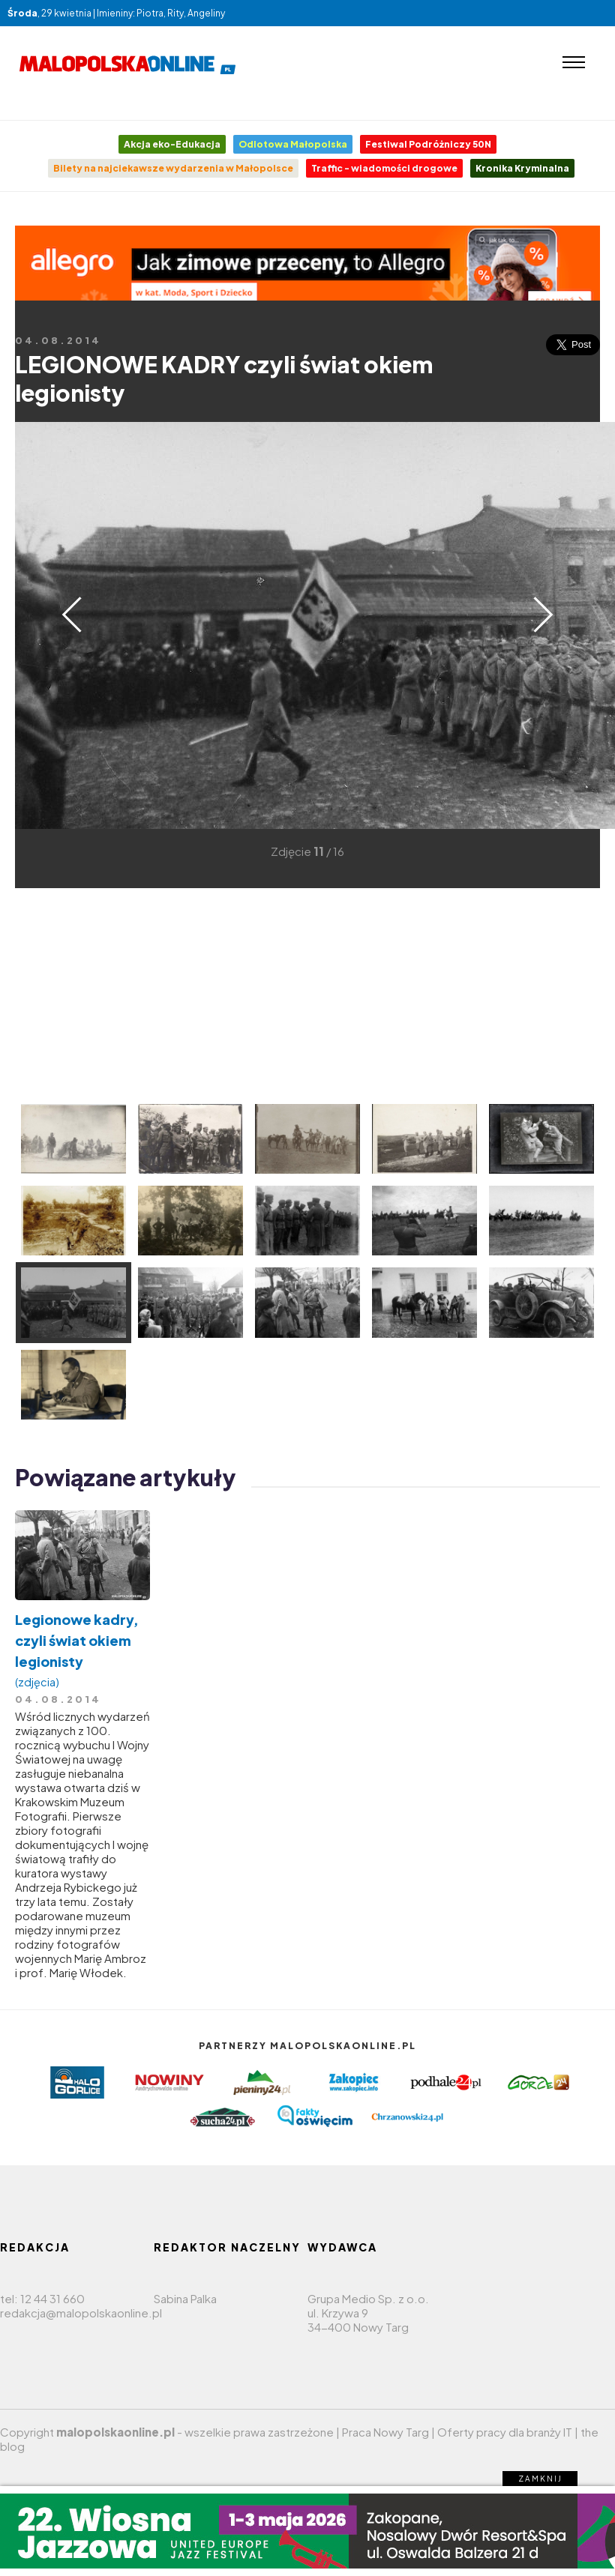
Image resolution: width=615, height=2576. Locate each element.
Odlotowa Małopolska (292, 144)
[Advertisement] (251, 993)
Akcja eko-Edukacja (172, 144)
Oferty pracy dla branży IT (504, 2432)
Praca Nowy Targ (385, 2432)
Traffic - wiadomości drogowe (384, 168)
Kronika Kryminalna (522, 168)
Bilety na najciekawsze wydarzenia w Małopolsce (173, 168)
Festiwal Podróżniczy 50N (428, 144)
